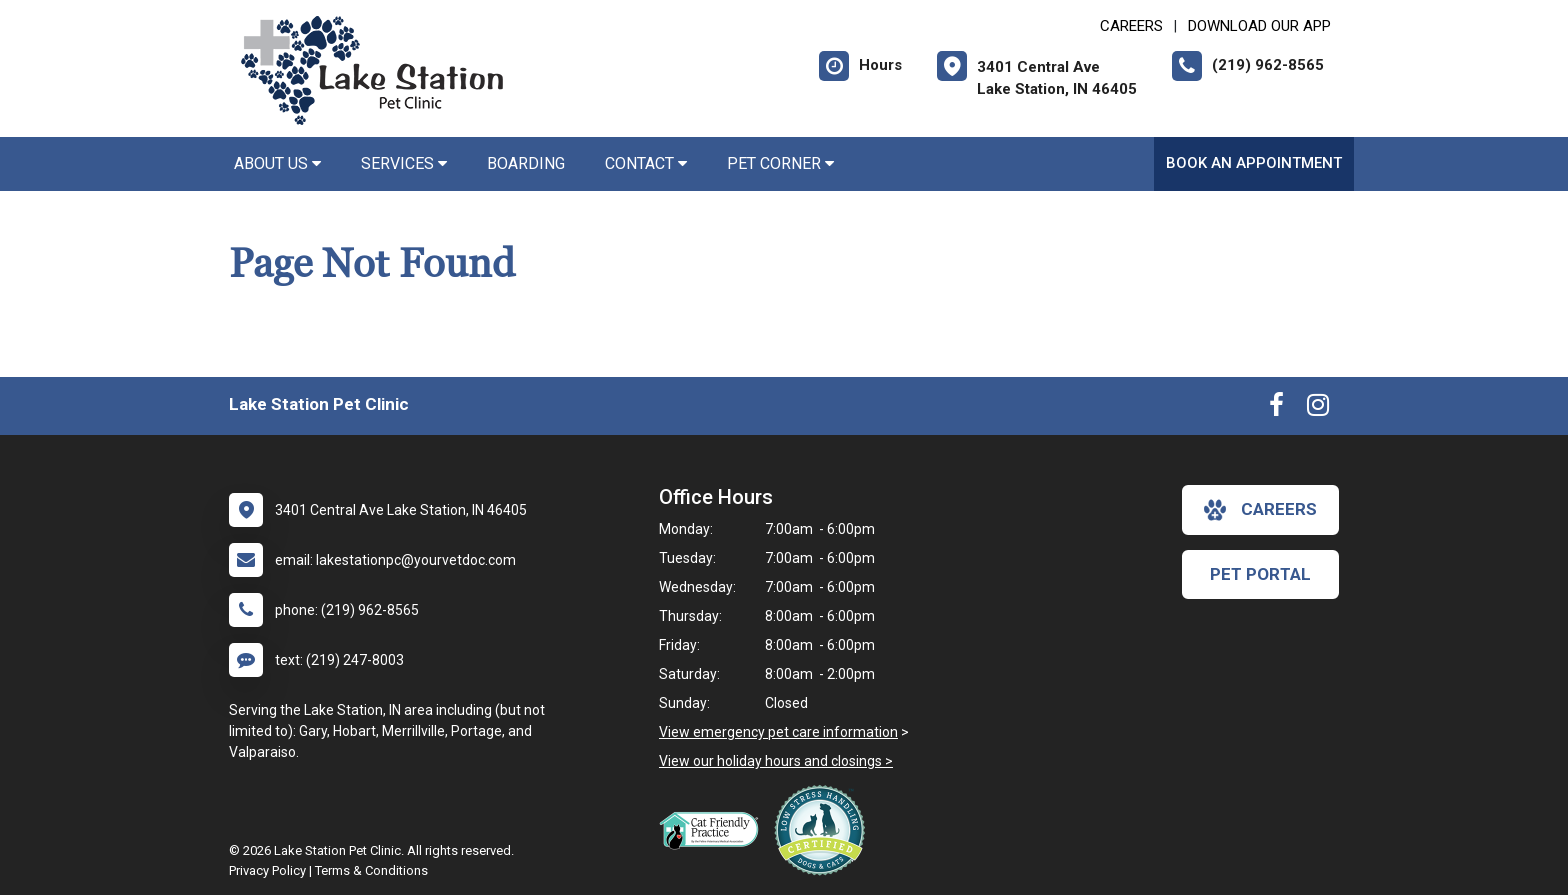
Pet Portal (1260, 574)
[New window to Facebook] (1276, 409)
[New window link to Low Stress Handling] (824, 830)
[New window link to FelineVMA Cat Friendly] (714, 830)
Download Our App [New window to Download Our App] (1259, 26)
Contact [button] (646, 163)
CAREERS (1131, 26)
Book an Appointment (1254, 163)
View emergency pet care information (778, 732)
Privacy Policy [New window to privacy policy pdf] (267, 870)
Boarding (526, 163)
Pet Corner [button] (780, 163)
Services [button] (404, 163)
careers (1260, 510)
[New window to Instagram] (1318, 409)
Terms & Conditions (371, 870)
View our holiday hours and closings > (776, 761)
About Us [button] (277, 163)
